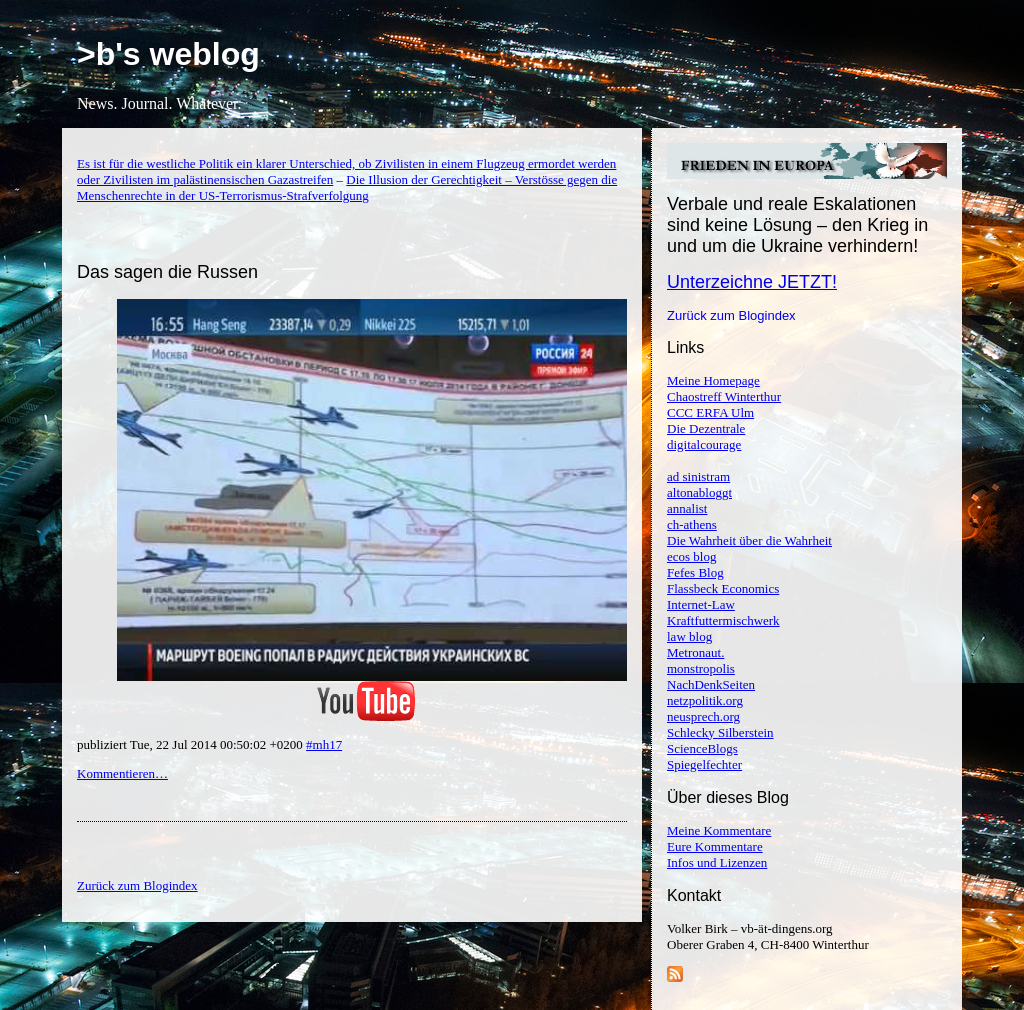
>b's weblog (168, 54)
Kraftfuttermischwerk (723, 620)
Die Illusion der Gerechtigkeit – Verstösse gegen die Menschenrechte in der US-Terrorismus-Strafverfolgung (347, 187)
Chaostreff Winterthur (724, 396)
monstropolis (701, 668)
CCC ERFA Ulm (710, 412)
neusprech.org (703, 716)
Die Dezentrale (706, 428)
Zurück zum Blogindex (731, 315)
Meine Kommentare (719, 830)
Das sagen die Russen (167, 272)
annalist (687, 508)
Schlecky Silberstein (720, 732)
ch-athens (692, 524)
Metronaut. (695, 652)
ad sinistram (698, 476)
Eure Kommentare (715, 846)
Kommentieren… (122, 773)
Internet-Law (701, 604)
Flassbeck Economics (723, 588)
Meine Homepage (713, 380)
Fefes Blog (695, 572)
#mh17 (324, 744)
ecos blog (691, 556)
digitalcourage (704, 444)
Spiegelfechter (704, 764)
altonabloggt (699, 492)
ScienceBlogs (702, 748)
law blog (689, 636)
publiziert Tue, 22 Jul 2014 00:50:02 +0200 (191, 744)
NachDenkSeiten (711, 684)
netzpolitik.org (705, 700)
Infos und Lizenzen (717, 862)
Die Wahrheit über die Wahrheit (749, 540)
